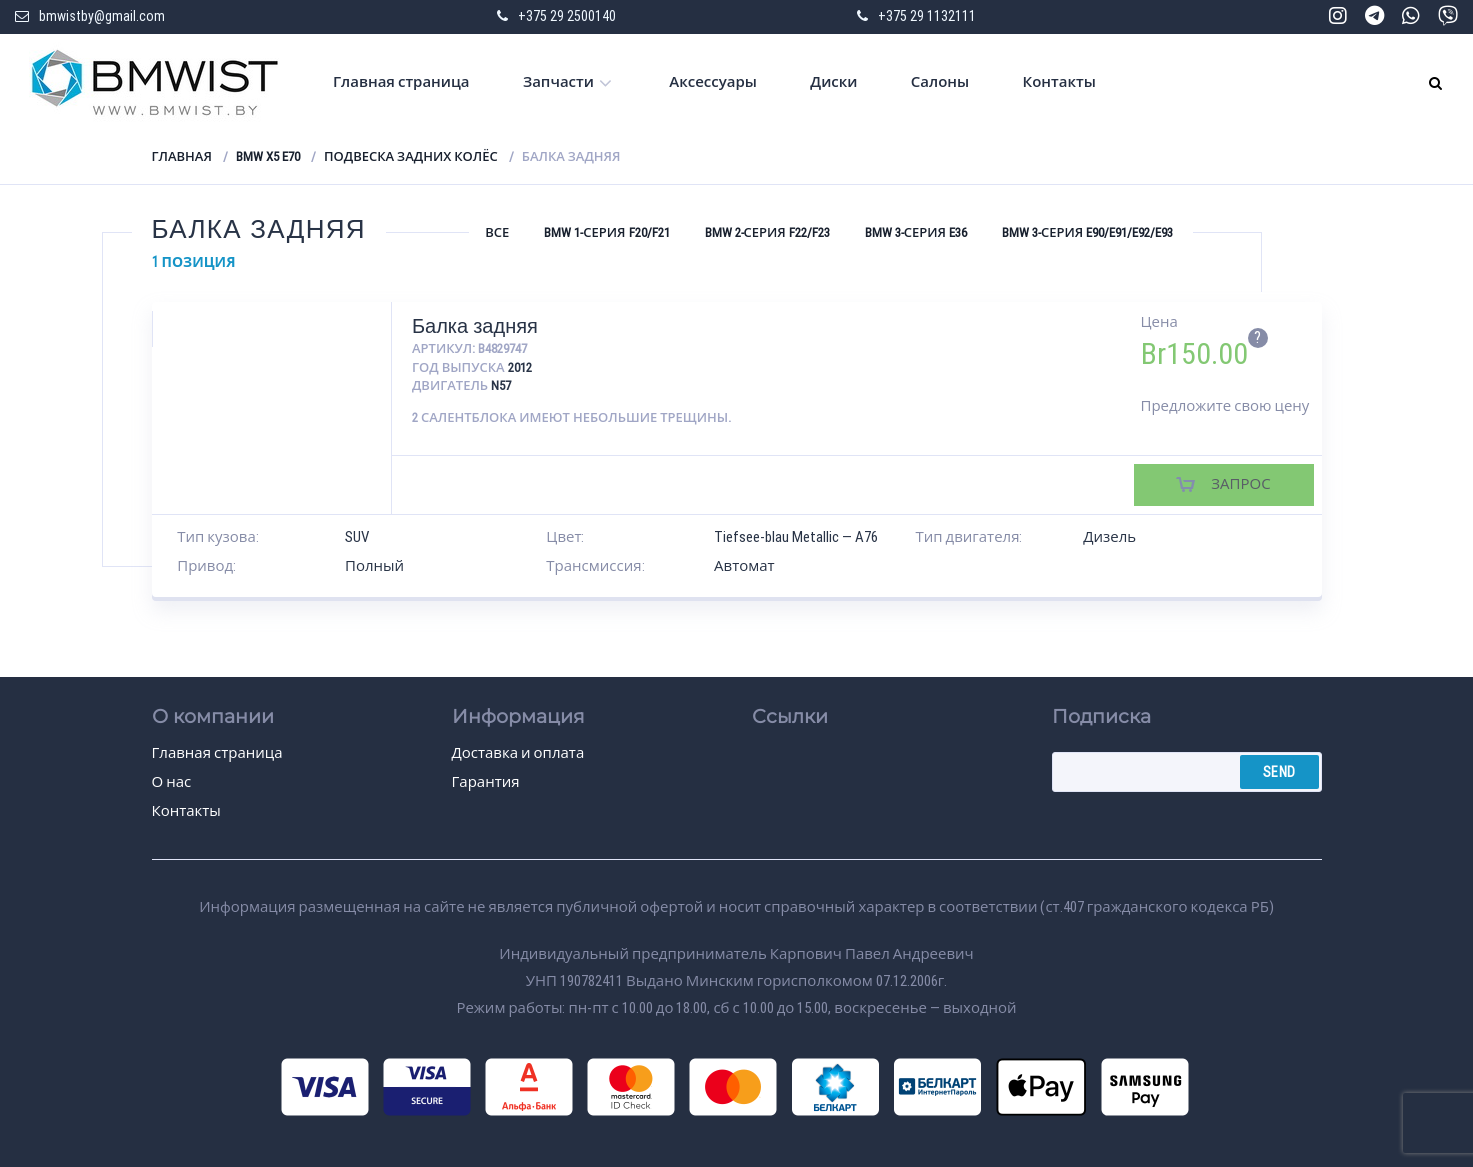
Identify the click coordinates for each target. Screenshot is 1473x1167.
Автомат (744, 566)
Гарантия (486, 782)
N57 (501, 385)
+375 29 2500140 (567, 16)
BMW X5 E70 (268, 156)
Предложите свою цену (1225, 406)
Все (497, 232)
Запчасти (558, 82)
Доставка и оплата (518, 753)
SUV (357, 537)
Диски (833, 82)
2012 (520, 367)
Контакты (1059, 82)
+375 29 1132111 (927, 16)
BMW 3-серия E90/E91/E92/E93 (1087, 232)
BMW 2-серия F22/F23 (767, 232)
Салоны (940, 82)
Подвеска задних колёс (411, 156)
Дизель (1109, 537)
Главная (182, 156)
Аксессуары (713, 82)
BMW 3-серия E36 (916, 232)
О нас (172, 782)
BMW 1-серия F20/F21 (606, 232)
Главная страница (401, 82)
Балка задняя (475, 326)
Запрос (1240, 484)
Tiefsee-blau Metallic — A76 (796, 537)
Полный (374, 566)
